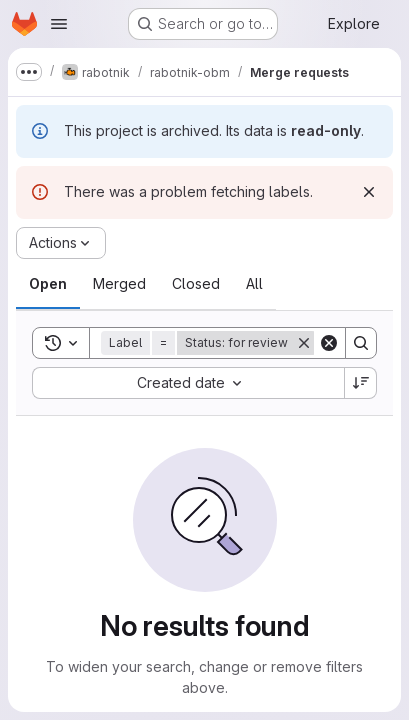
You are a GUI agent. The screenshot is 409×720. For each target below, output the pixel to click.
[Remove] (304, 343)
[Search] (361, 343)
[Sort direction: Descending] (361, 383)
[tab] (48, 284)
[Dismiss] (369, 192)
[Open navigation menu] (59, 24)
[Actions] (61, 243)
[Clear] (329, 343)
